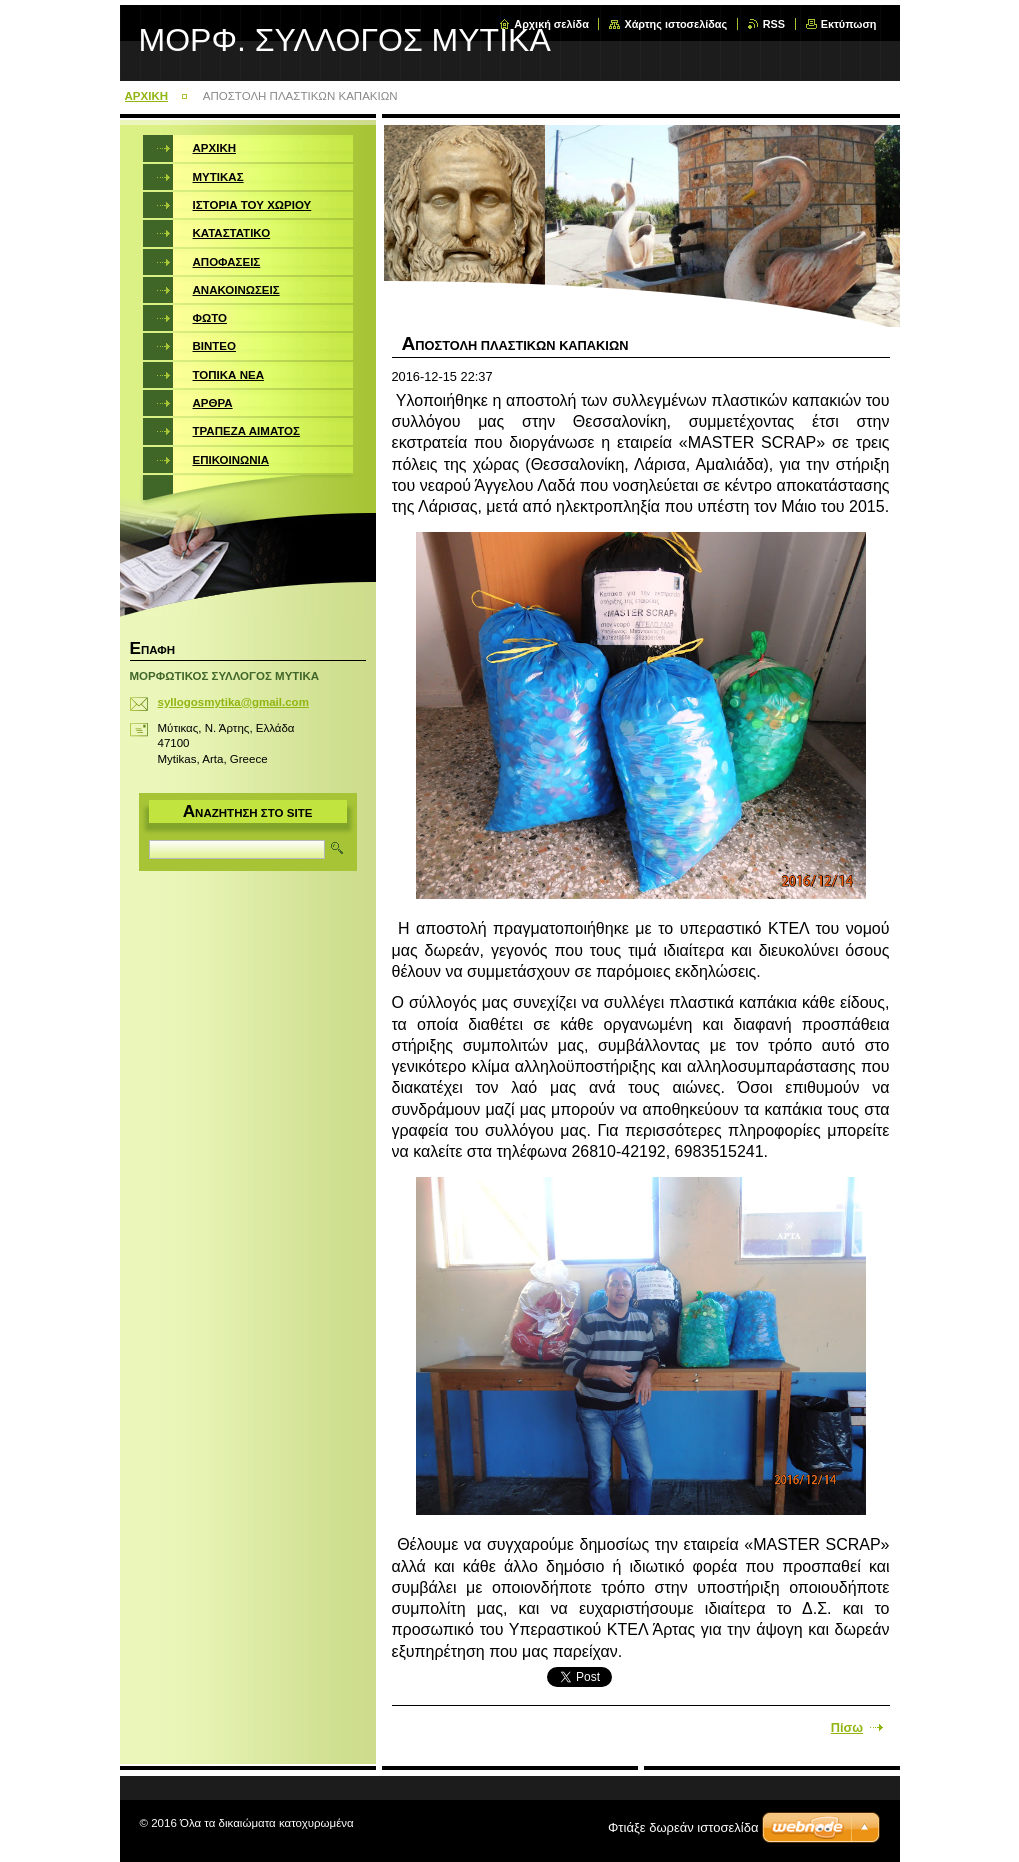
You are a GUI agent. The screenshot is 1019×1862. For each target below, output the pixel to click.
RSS (774, 24)
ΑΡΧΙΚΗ (147, 96)
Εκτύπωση (849, 24)
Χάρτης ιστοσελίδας (675, 24)
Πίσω (847, 1727)
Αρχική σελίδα (551, 24)
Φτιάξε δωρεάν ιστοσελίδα (683, 1827)
